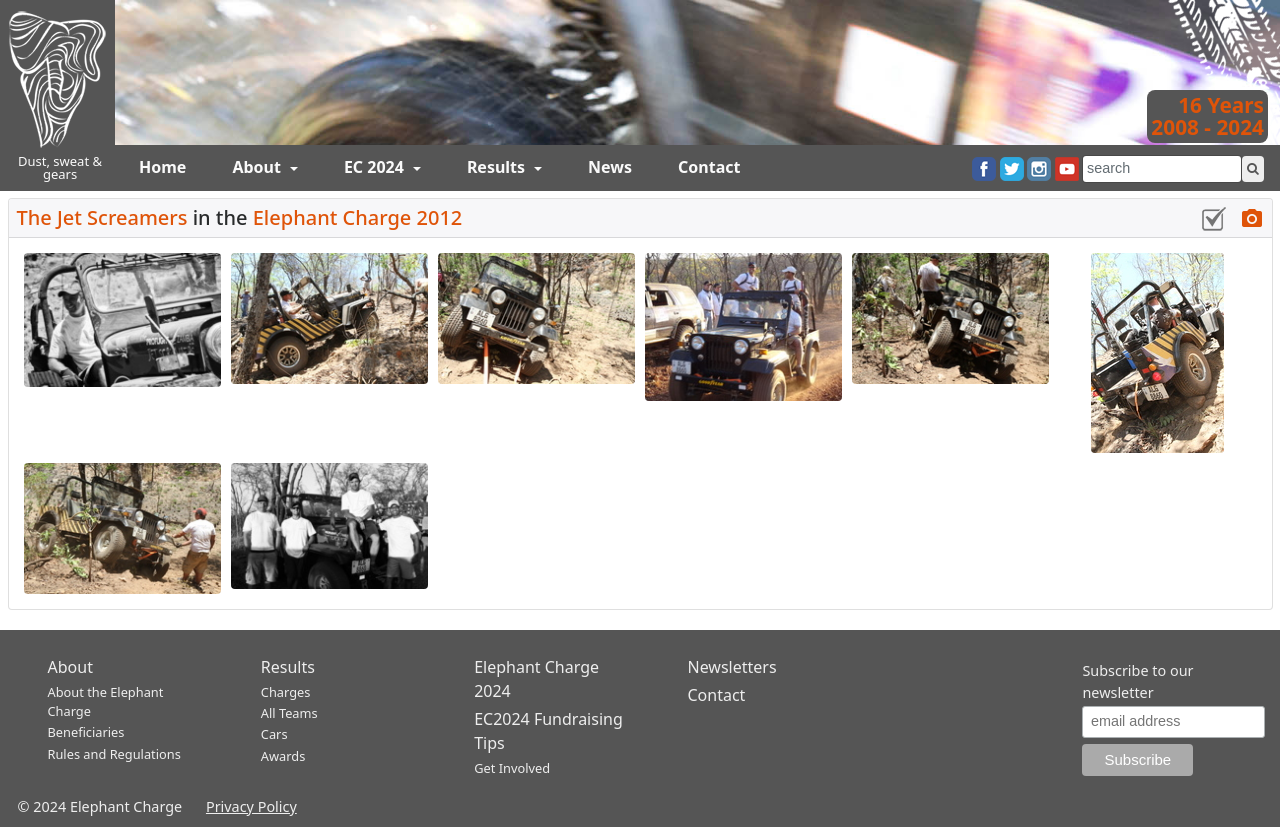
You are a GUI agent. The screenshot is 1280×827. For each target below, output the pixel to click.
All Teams (289, 713)
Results (498, 167)
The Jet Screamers (102, 217)
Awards (283, 756)
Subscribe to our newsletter (1137, 681)
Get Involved (512, 768)
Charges (286, 692)
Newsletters (731, 667)
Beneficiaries (86, 732)
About (258, 167)
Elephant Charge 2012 (358, 217)
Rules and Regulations (114, 754)
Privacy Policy (251, 806)
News (610, 167)
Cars (274, 734)
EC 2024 (376, 167)
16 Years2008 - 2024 (1207, 116)
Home (162, 167)
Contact (709, 167)
